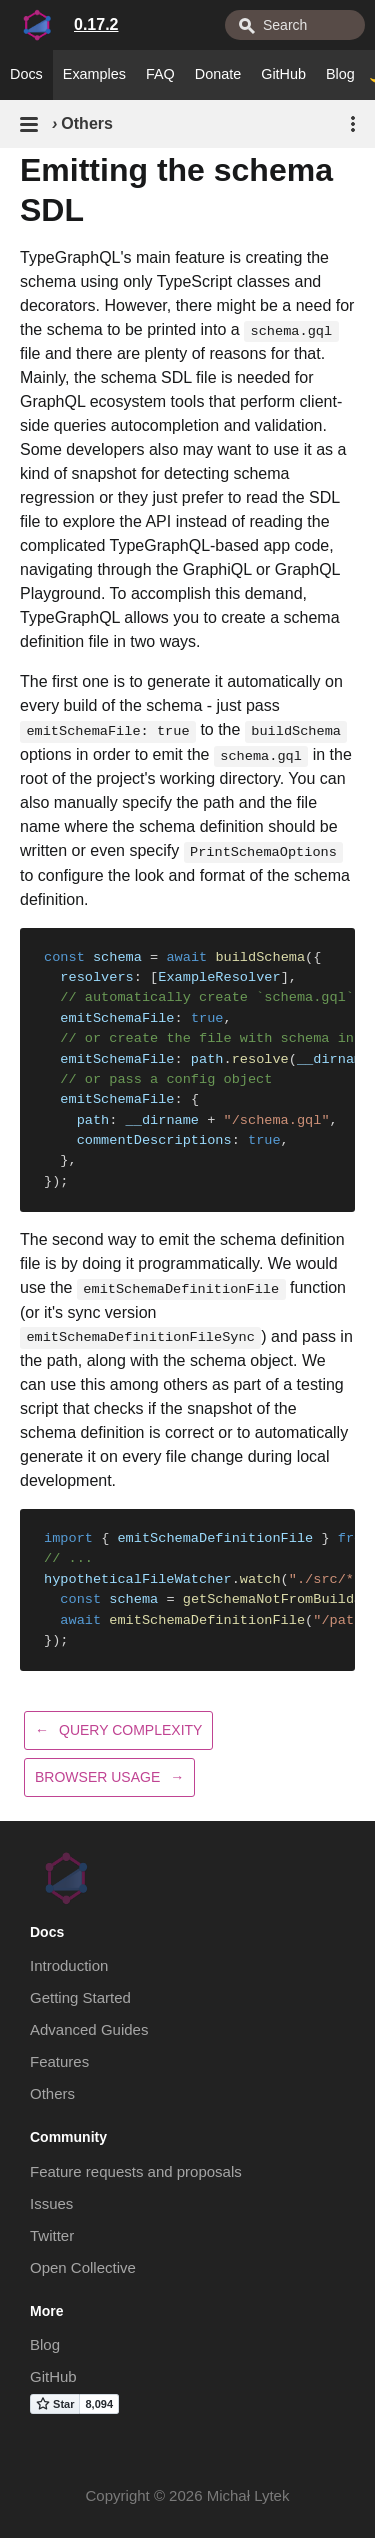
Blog (340, 74)
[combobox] (295, 25)
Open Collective (83, 2267)
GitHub (283, 74)
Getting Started (80, 1997)
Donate (218, 74)
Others (52, 2093)
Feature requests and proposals (136, 2171)
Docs (26, 74)
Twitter (52, 2235)
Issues (51, 2203)
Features (59, 2061)
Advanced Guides (89, 2029)
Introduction (69, 1965)
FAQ (160, 74)
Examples (94, 74)
